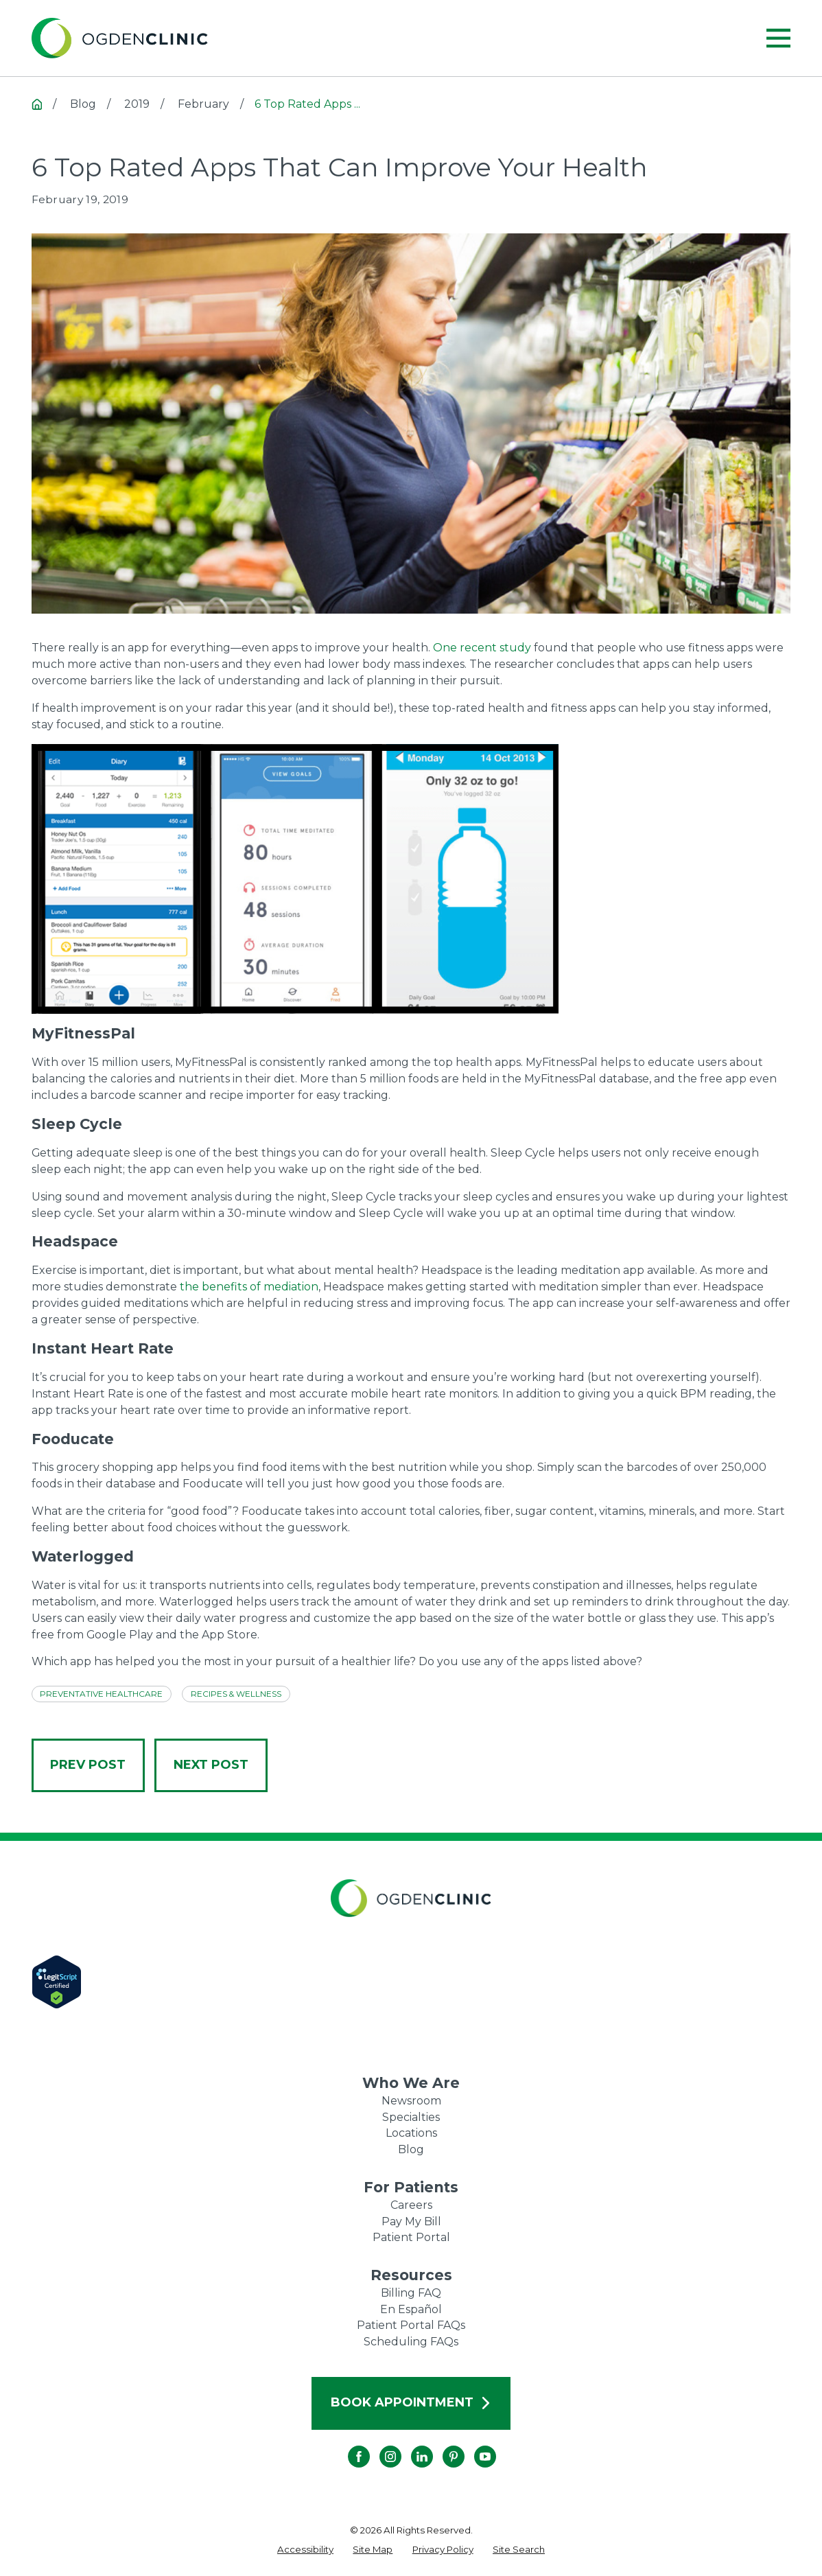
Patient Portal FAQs (411, 2325)
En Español (411, 2309)
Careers (411, 2205)
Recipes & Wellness (236, 1694)
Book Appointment (411, 2402)
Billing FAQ (411, 2292)
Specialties (411, 2117)
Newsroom (411, 2100)
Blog (411, 2149)
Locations (411, 2132)
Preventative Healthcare (101, 1694)
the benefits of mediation (249, 1286)
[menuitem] (305, 2550)
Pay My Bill (411, 2221)
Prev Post (88, 1764)
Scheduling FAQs (411, 2341)
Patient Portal (411, 2237)
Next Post (211, 1764)
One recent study (482, 647)
